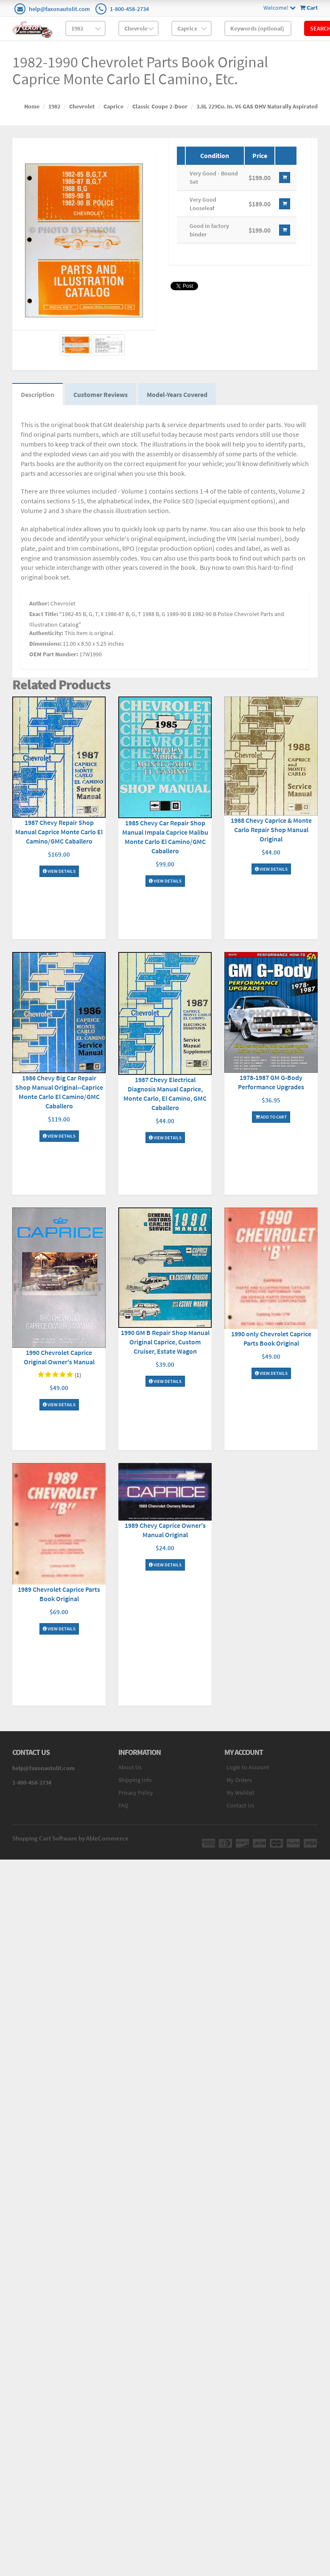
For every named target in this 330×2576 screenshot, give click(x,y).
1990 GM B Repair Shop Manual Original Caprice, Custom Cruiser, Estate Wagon (165, 1341)
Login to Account (248, 1767)
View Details (59, 871)
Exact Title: (43, 614)
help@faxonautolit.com (59, 9)
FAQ (123, 1805)
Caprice (113, 106)
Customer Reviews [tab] (100, 394)
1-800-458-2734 (129, 9)
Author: (39, 603)
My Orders (239, 1780)
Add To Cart (271, 1117)
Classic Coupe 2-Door (159, 106)
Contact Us (240, 1805)
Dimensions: (45, 643)
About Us (130, 1767)
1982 (54, 106)
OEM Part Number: (53, 654)
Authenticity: (46, 633)
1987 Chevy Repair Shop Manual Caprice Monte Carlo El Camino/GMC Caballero (59, 831)
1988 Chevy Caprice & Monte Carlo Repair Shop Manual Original (271, 829)
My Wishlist (240, 1792)
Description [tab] (37, 394)
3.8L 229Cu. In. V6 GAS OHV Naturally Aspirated (257, 106)
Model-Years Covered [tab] (177, 394)
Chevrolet (82, 106)
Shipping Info (135, 1780)
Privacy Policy (135, 1792)
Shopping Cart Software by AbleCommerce (70, 1838)
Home (31, 106)
